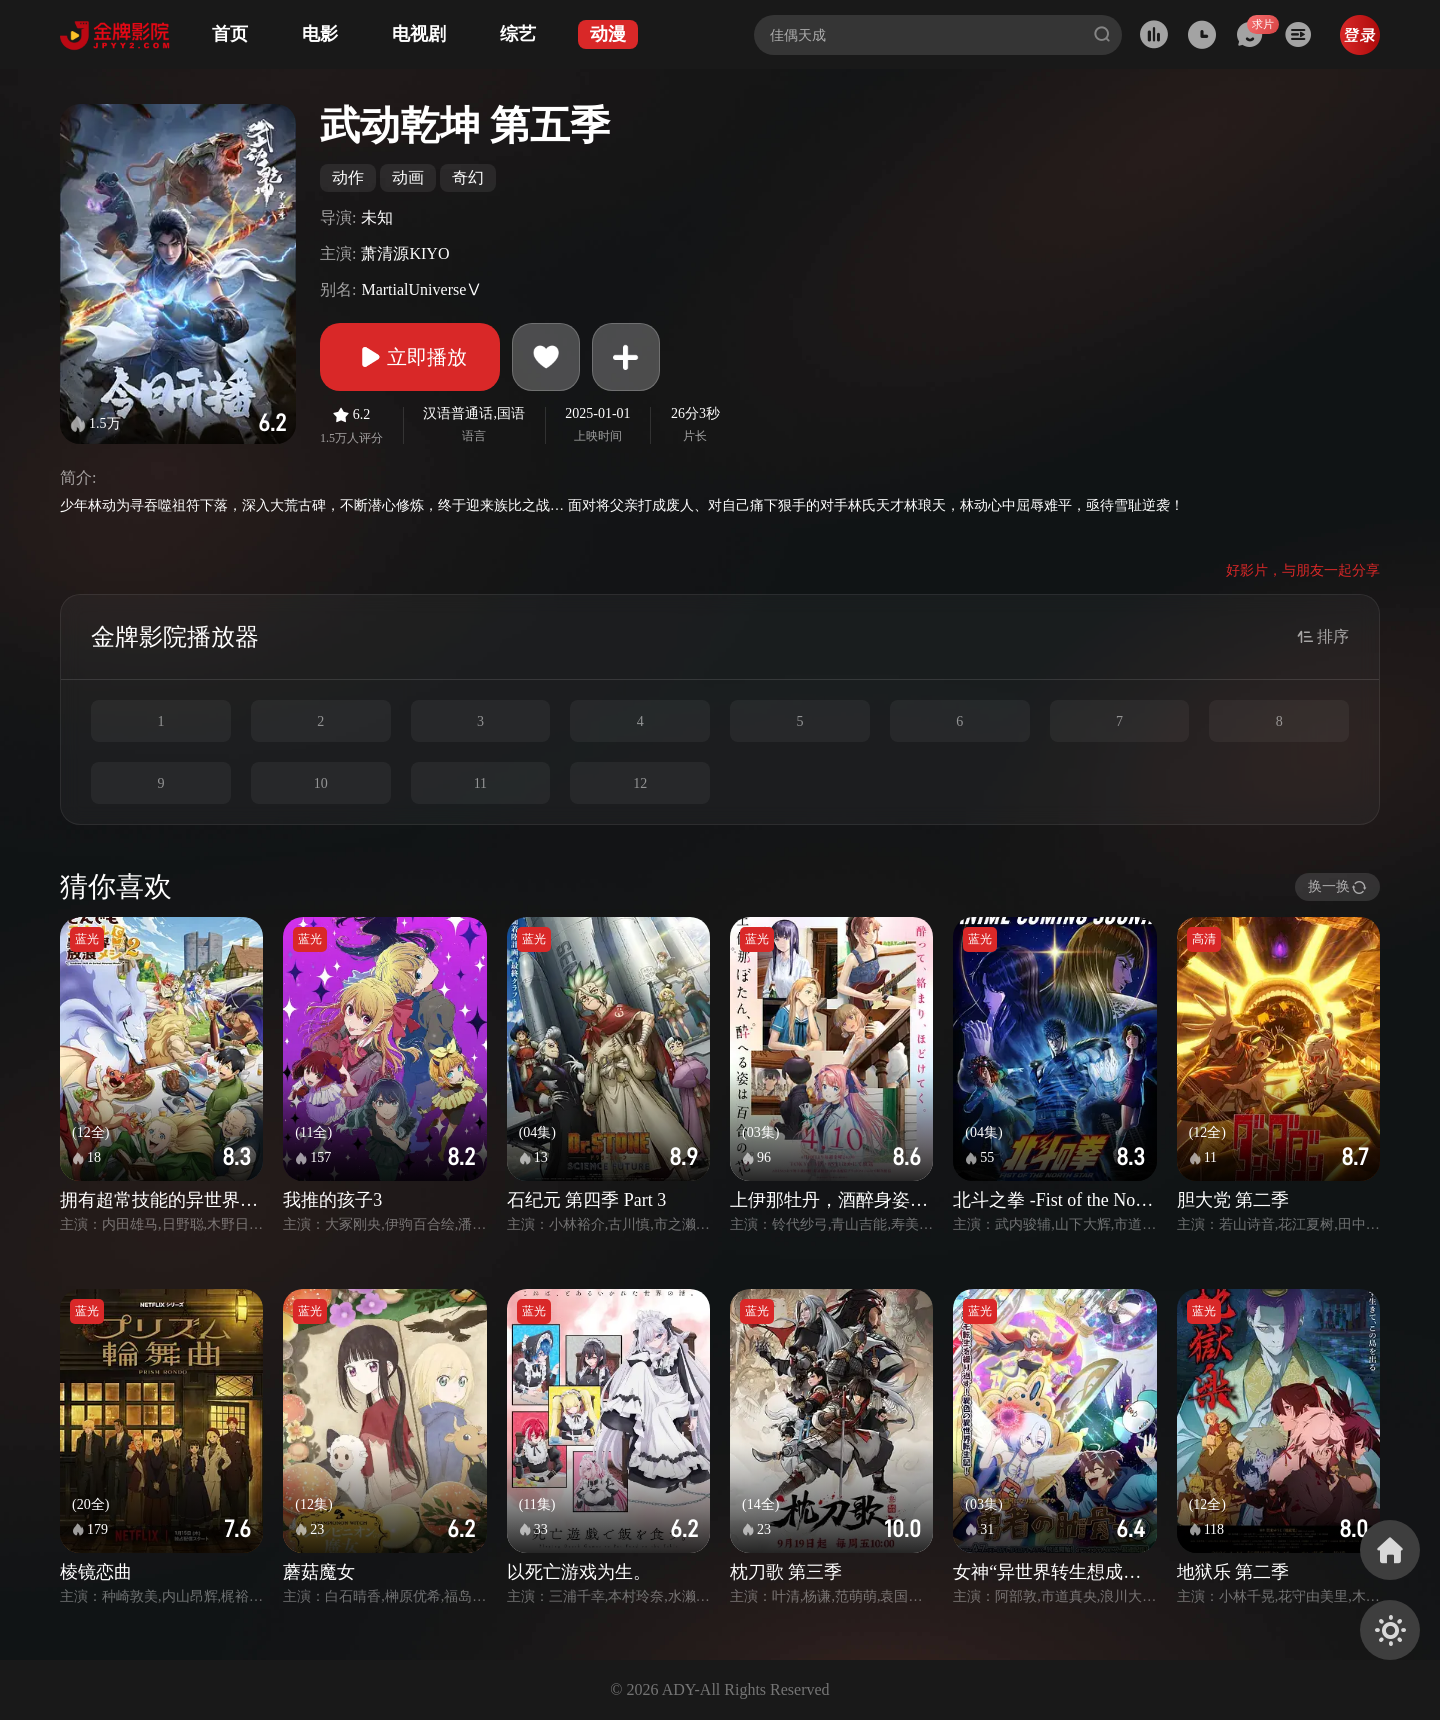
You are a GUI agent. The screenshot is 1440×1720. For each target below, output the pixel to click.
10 (321, 783)
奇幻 (468, 177)
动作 (348, 177)
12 (640, 783)
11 (480, 783)
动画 (408, 177)
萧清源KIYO (405, 253)
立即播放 (410, 357)
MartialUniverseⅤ (421, 289)
